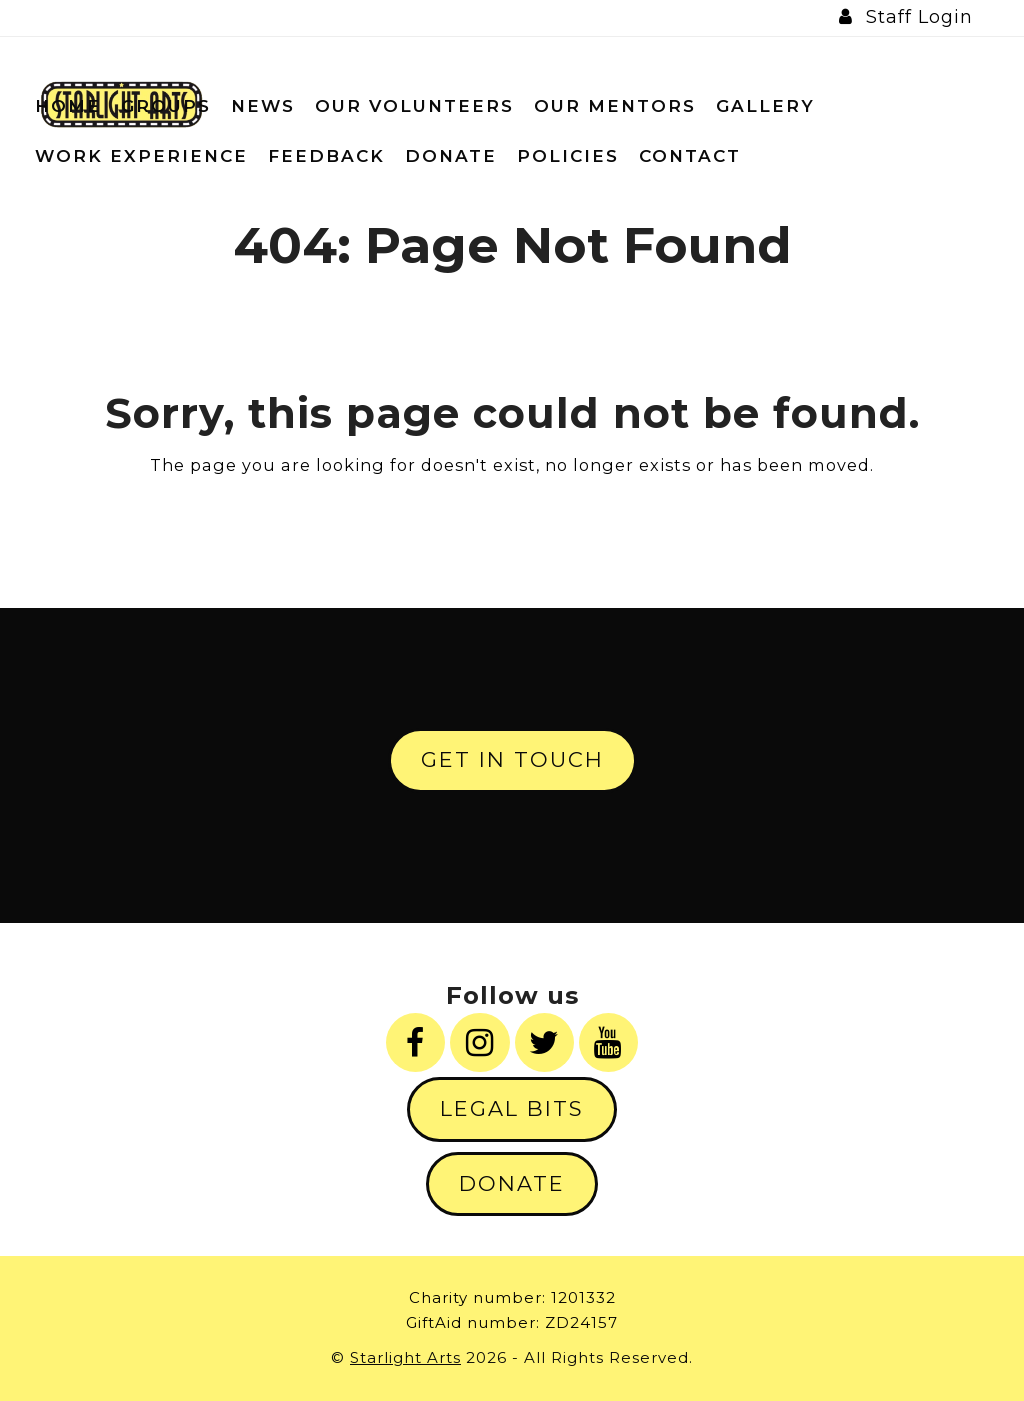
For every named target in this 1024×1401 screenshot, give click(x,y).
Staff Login (919, 17)
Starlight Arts (405, 1357)
